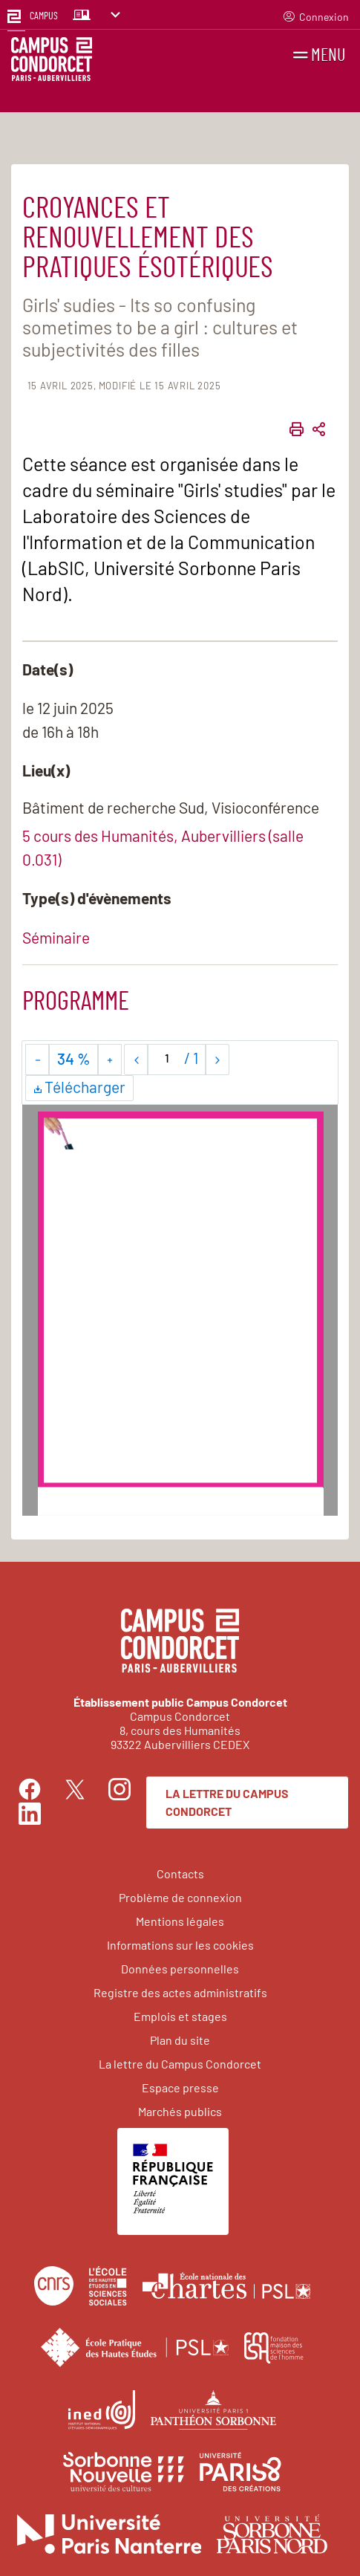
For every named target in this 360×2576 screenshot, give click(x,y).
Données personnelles (180, 1969)
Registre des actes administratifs (180, 1992)
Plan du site (180, 2040)
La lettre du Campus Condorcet (227, 1802)
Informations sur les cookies (180, 1945)
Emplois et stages (180, 2016)
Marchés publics (180, 2111)
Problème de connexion (180, 1897)
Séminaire (56, 937)
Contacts (180, 1873)
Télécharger (79, 1089)
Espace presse (180, 2087)
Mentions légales (180, 1921)
